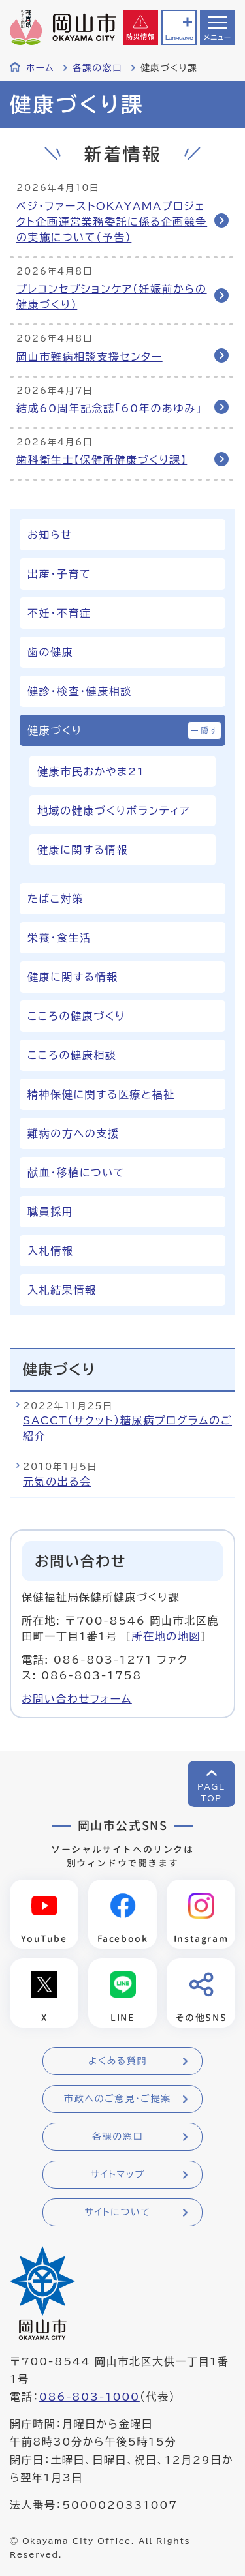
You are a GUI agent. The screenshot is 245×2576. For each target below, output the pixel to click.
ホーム (40, 67)
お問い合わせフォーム (77, 1699)
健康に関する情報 (82, 850)
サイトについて (117, 2212)
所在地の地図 (166, 1636)
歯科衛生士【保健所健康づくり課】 (101, 460)
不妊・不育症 (59, 613)
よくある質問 (117, 2060)
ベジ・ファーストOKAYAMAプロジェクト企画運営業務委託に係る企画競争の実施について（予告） (111, 222)
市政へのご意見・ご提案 (117, 2098)
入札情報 (50, 1251)
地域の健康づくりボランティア (113, 810)
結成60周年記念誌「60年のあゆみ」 (109, 408)
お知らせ (49, 535)
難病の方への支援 (73, 1133)
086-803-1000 (89, 2396)
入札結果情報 (62, 1290)
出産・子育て (59, 574)
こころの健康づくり (76, 1016)
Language (179, 37)
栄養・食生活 (59, 938)
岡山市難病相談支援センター (89, 357)
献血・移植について (76, 1172)
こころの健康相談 (72, 1055)
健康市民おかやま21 (90, 771)
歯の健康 (50, 652)
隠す (209, 730)
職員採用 (50, 1211)
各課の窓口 (97, 67)
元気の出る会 (57, 1481)
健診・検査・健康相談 (79, 691)
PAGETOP (211, 1792)
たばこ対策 (55, 898)
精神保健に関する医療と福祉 (101, 1094)
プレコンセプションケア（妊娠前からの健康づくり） (111, 297)
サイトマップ (117, 2174)
